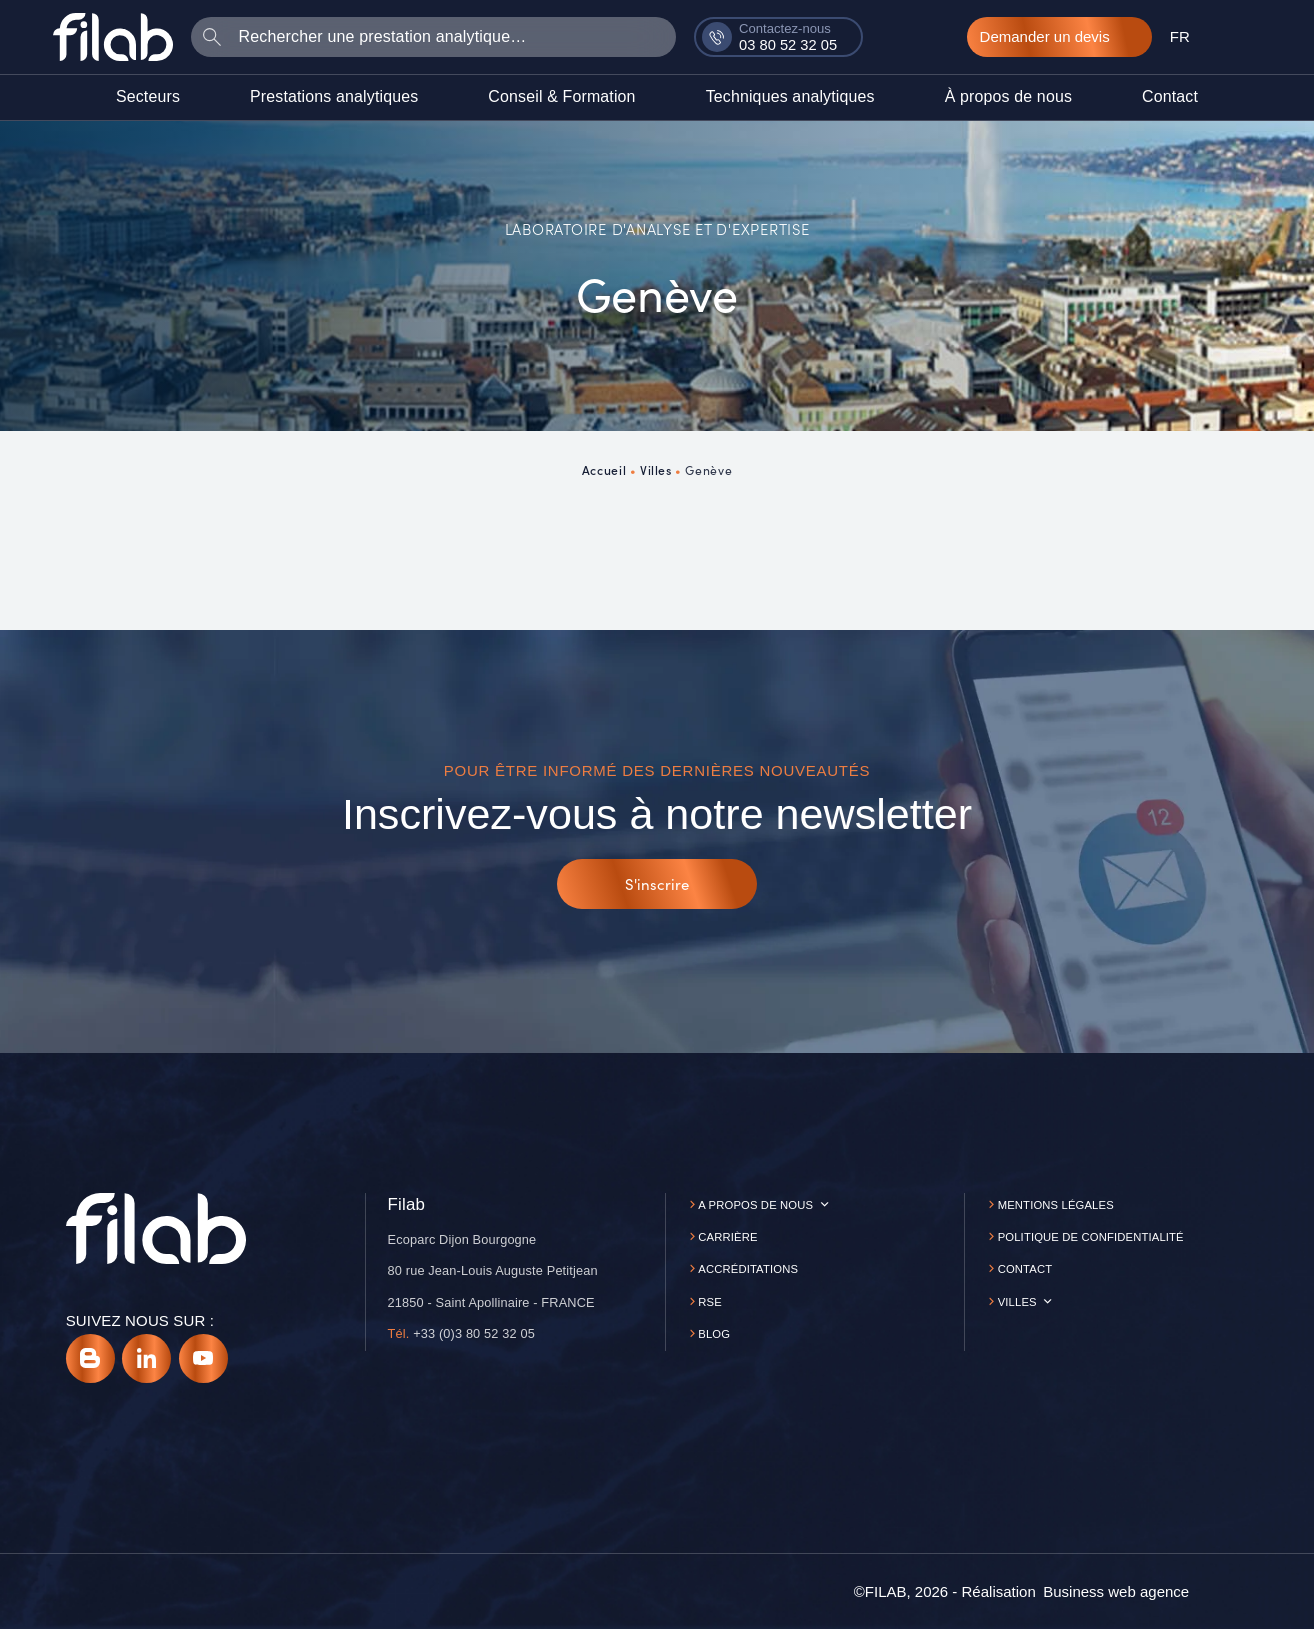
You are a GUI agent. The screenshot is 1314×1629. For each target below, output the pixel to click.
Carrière (727, 1237)
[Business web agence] (1116, 1591)
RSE (710, 1302)
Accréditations (748, 1269)
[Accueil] (113, 36)
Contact (1025, 1269)
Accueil (604, 469)
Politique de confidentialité (1091, 1237)
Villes (656, 469)
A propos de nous (755, 1205)
